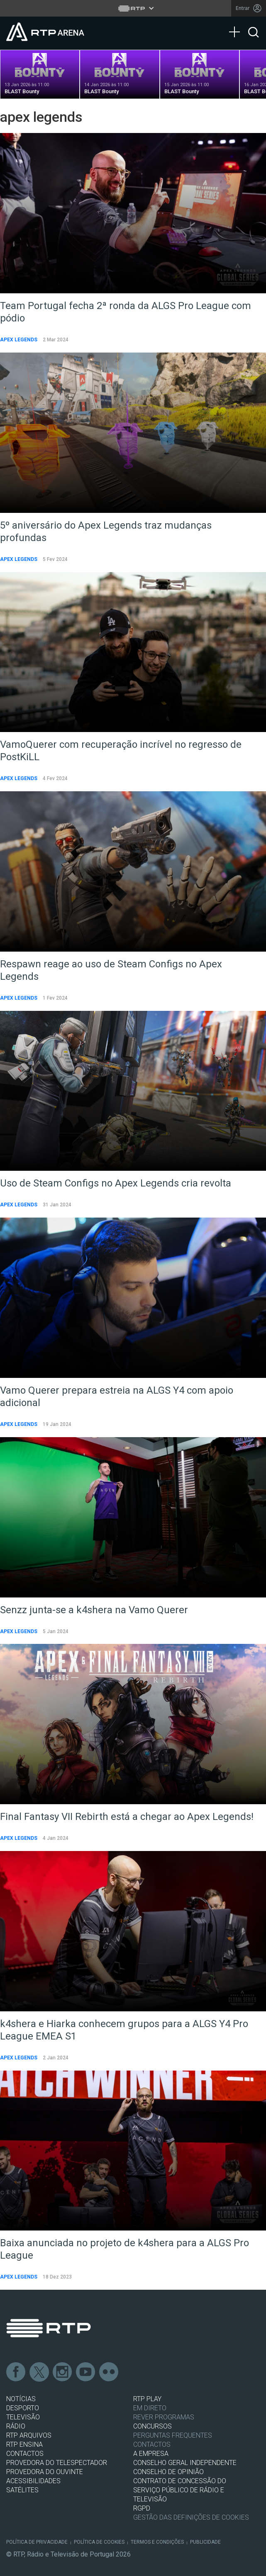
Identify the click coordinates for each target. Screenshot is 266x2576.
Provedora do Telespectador (56, 2463)
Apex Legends (19, 340)
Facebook (16, 2372)
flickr (109, 2372)
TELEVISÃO (23, 2417)
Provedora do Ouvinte (44, 2472)
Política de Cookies (99, 2542)
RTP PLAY (147, 2399)
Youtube (86, 2372)
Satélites (22, 2490)
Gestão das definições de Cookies (191, 2517)
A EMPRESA (150, 2454)
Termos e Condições (157, 2542)
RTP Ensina (24, 2444)
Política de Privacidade (37, 2542)
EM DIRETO (149, 2408)
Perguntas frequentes (172, 2435)
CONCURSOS (152, 2426)
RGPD (141, 2508)
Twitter (39, 2372)
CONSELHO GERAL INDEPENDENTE (185, 2463)
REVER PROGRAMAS (163, 2417)
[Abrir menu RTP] (133, 8)
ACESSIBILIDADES (33, 2481)
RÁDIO (15, 2426)
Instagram (63, 2372)
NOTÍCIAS (21, 2399)
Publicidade (205, 2542)
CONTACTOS (25, 2454)
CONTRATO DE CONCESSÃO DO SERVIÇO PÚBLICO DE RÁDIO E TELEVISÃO (179, 2490)
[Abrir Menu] (237, 23)
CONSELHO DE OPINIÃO (168, 2472)
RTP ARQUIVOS (28, 2435)
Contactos (152, 2444)
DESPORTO (22, 2408)
